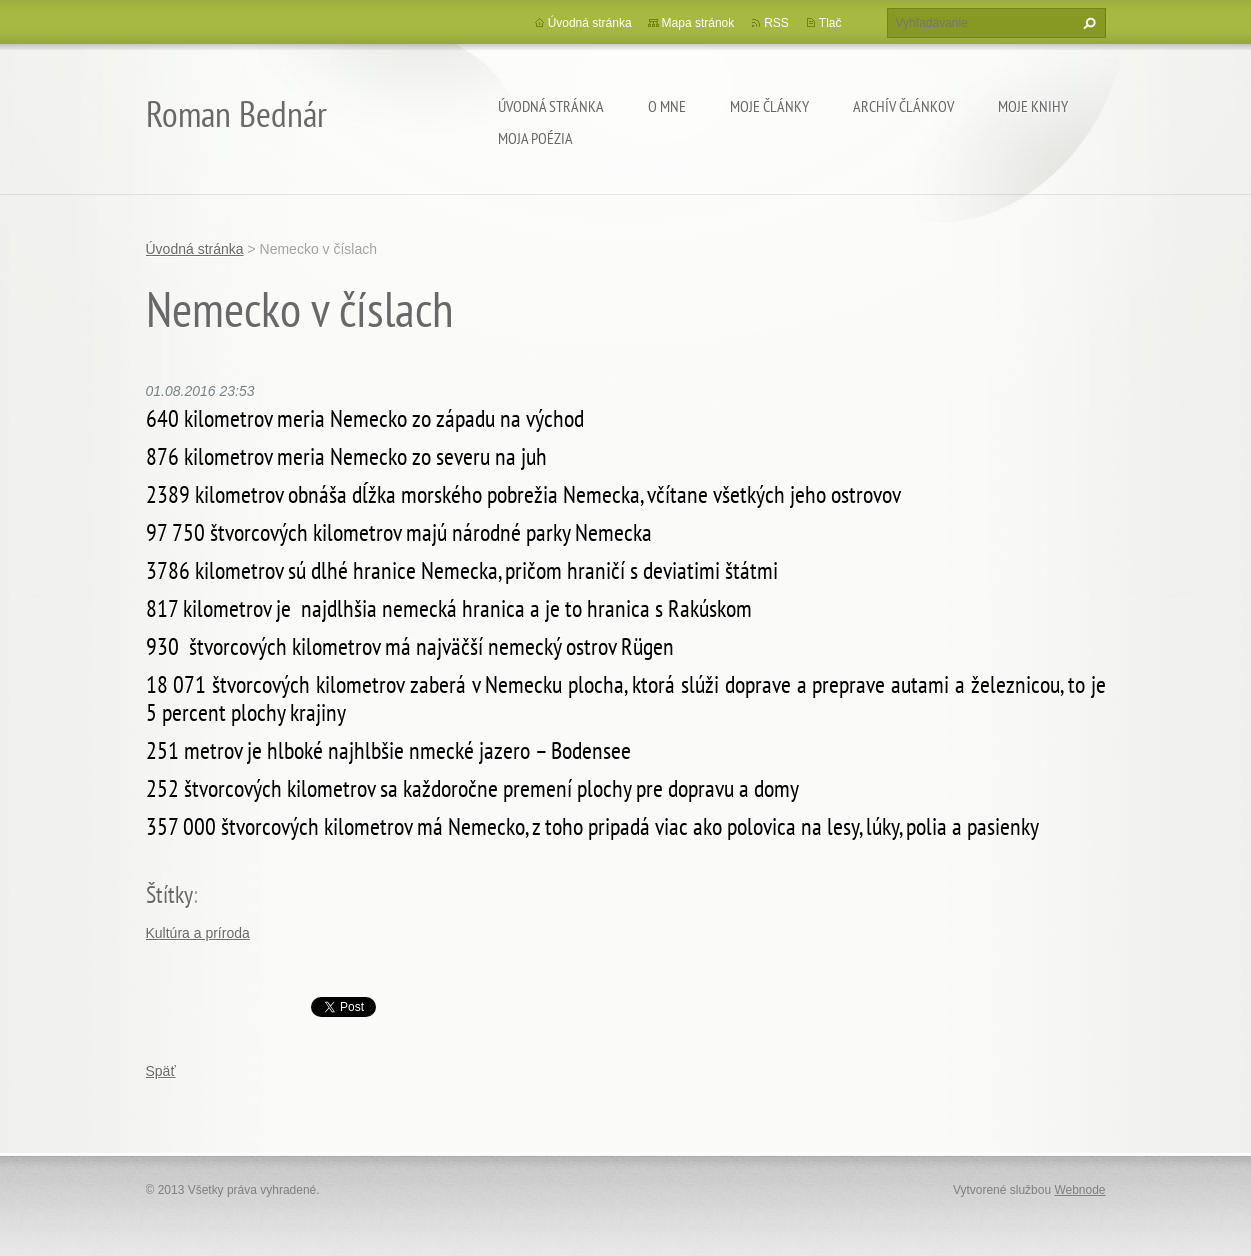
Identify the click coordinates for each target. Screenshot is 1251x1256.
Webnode (1079, 1190)
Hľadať (1087, 23)
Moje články (769, 106)
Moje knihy (1033, 106)
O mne (667, 106)
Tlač (830, 23)
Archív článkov (903, 106)
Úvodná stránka (551, 106)
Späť (161, 1071)
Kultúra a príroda (198, 933)
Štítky (169, 894)
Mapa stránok (698, 23)
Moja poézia (535, 138)
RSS (776, 23)
